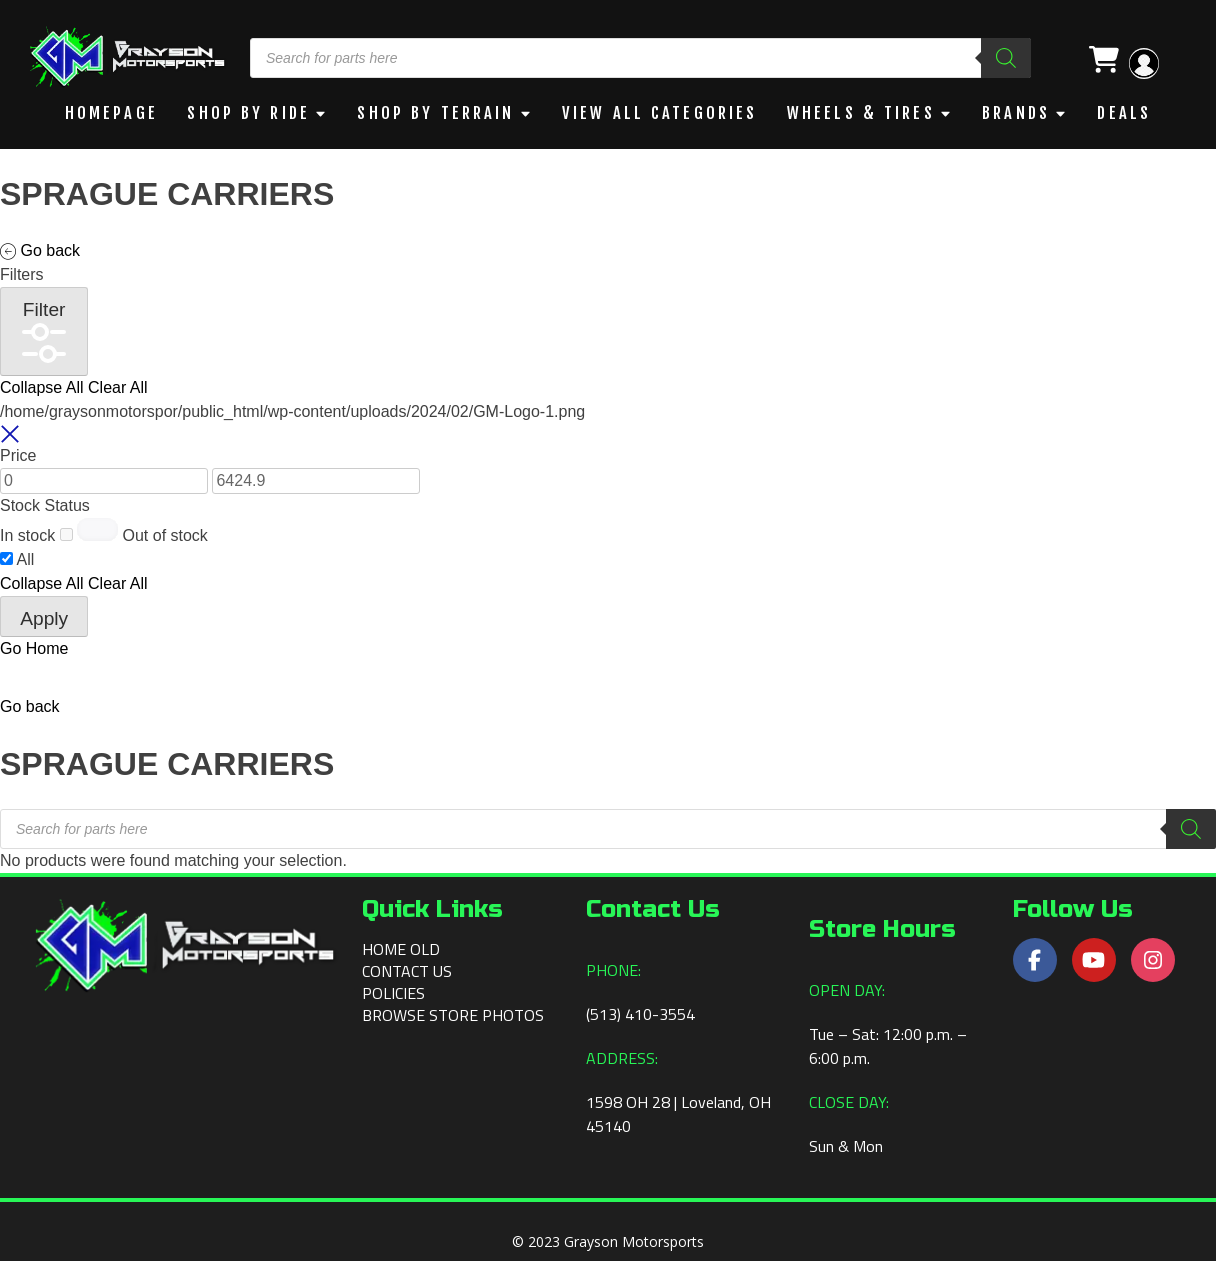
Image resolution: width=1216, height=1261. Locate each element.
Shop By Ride (246, 113)
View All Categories (661, 113)
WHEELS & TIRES (865, 113)
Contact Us (407, 970)
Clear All (118, 386)
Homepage (110, 113)
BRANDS (1019, 113)
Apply (44, 617)
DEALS (1126, 113)
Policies (393, 992)
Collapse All (42, 386)
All (26, 558)
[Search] (1006, 58)
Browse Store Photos (453, 1014)
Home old (401, 948)
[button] (30, 705)
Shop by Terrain (435, 113)
